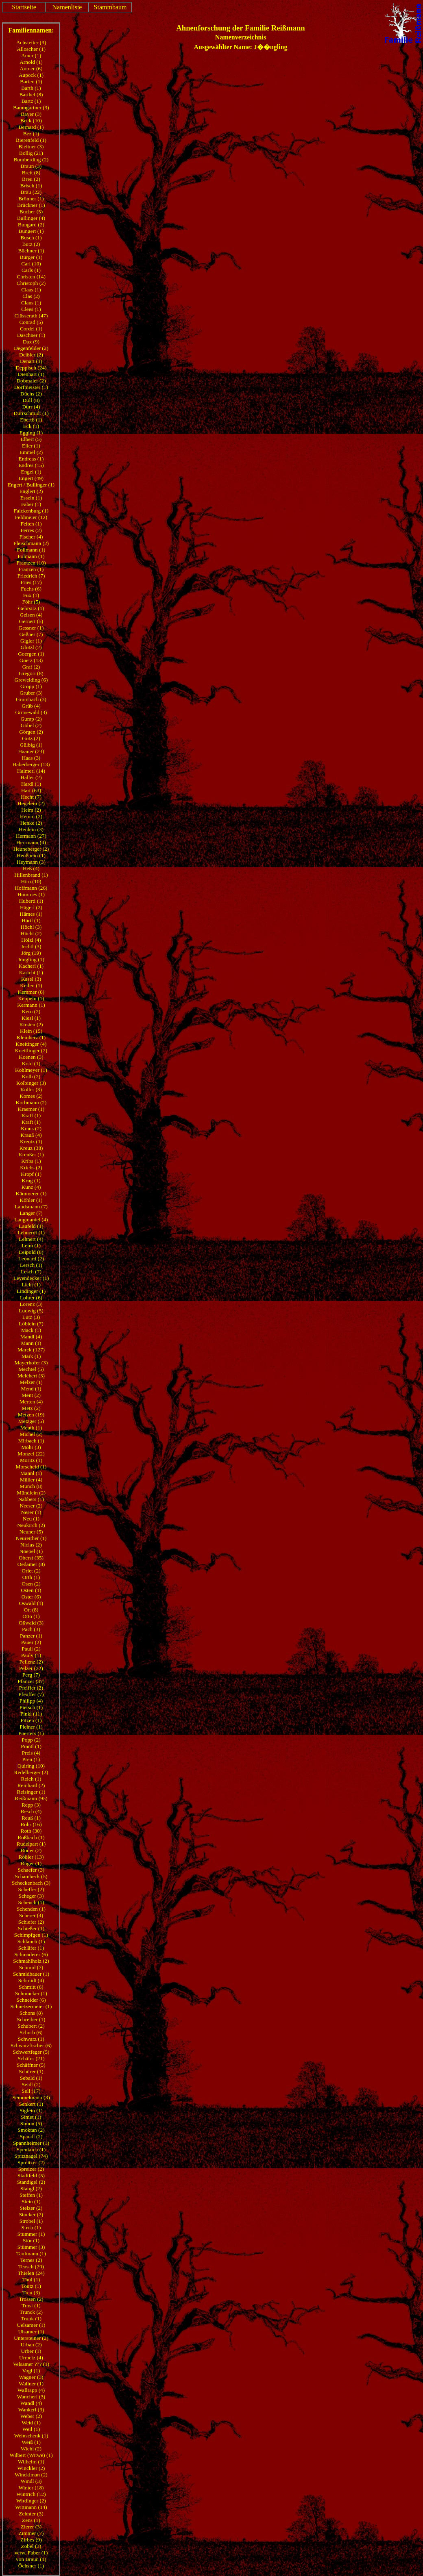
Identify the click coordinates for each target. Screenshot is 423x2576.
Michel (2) (31, 1434)
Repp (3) (31, 1805)
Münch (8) (31, 1486)
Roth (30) (31, 1831)
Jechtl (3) (31, 946)
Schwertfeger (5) (31, 2052)
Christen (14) (31, 277)
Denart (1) (31, 361)
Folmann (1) (30, 556)
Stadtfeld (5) (31, 2175)
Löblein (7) (31, 1324)
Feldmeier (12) (31, 517)
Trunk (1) (31, 2318)
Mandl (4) (31, 1337)
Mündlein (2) (31, 1493)
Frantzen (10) (31, 563)
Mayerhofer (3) (31, 1363)
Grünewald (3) (31, 712)
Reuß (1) (31, 1818)
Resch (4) (31, 1811)
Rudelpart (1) (31, 1844)
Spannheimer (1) (31, 2143)
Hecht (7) (31, 797)
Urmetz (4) (31, 2357)
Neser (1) (31, 1512)
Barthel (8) (31, 94)
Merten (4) (31, 1402)
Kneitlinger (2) (31, 1050)
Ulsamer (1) (31, 2331)
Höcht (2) (31, 933)
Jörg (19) (31, 953)
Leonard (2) (31, 1258)
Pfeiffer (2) (31, 1688)
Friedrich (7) (31, 576)
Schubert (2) (30, 2026)
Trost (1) (31, 2305)
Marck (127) (31, 1350)
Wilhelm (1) (31, 2462)
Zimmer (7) (31, 2533)
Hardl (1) (31, 784)
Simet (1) (31, 2117)
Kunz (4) (31, 1187)
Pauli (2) (31, 1649)
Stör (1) (31, 2240)
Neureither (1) (31, 1538)
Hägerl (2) (31, 907)
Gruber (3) (31, 693)
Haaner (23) (31, 751)
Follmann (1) (31, 550)
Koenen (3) (31, 1057)
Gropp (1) (31, 686)
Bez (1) (31, 133)
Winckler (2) (31, 2468)
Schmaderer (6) (31, 1954)
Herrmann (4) (31, 842)
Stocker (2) (31, 2214)
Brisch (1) (31, 185)
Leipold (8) (31, 1252)
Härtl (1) (31, 920)
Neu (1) (31, 1519)
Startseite (24, 7)
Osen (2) (31, 1584)
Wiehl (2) (31, 2449)
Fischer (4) (31, 537)
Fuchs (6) (31, 589)
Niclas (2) (31, 1545)
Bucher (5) (31, 212)
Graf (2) (31, 667)
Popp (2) (31, 1740)
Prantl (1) (31, 1746)
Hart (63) (31, 790)
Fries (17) (30, 582)
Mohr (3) (31, 1447)
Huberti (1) (31, 901)
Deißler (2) (31, 355)
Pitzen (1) (30, 1720)
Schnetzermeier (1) (31, 2006)
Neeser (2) (31, 1506)
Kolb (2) (31, 1076)
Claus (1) (31, 303)
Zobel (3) (31, 2546)
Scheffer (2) (31, 1889)
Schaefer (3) (31, 1870)
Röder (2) (31, 1850)
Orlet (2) (31, 1571)
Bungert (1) (31, 231)
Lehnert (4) (31, 1239)
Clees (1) (31, 309)
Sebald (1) (31, 2078)
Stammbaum (110, 7)
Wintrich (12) (31, 2494)
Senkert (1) (31, 2104)
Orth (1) (31, 1577)
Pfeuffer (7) (31, 1694)
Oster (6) (31, 1597)
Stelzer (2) (31, 2208)
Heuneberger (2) (31, 849)
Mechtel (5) (31, 1369)
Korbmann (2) (31, 1102)
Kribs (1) (31, 1161)
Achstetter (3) (31, 42)
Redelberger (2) (31, 1772)
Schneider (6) (31, 2000)
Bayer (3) (31, 114)
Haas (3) (31, 758)
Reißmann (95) (31, 1798)
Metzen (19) (31, 1415)
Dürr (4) (31, 407)
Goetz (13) (31, 660)
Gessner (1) (31, 628)
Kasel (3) (31, 979)
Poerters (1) (31, 1733)
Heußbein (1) (31, 855)
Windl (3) (31, 2481)
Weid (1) (31, 2423)
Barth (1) (31, 88)
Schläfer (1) (31, 1948)
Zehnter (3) (31, 2514)
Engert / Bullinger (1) (31, 485)
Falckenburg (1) (31, 511)
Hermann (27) (31, 836)
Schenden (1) (31, 1909)
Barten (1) (31, 81)
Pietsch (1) (31, 1707)
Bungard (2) (31, 225)
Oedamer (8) (31, 1564)
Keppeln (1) (31, 998)
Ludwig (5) (31, 1311)
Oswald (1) (31, 1603)
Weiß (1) (31, 2442)
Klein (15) (31, 1031)
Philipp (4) (31, 1701)
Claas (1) (31, 290)
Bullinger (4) (31, 218)
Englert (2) (31, 491)
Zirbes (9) (31, 2540)
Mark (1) (31, 1356)
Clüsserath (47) (31, 316)
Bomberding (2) (31, 159)
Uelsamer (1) (31, 2325)
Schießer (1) (31, 1928)
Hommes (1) (31, 894)
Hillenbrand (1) (31, 875)
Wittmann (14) (31, 2507)
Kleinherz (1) (31, 1037)
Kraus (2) (31, 1128)
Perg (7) (31, 1675)
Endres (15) (31, 465)
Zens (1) (31, 2520)
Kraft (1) (31, 1122)
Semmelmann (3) (31, 2097)
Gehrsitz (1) (31, 608)
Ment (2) (31, 1395)
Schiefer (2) (31, 1922)
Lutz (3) (31, 1317)
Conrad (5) (31, 322)
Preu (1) (31, 1759)
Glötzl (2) (30, 647)
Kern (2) (31, 1011)
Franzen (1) (31, 569)
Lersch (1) (31, 1265)
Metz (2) (31, 1408)
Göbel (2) (31, 725)
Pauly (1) (31, 1655)
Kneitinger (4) (31, 1044)
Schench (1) (31, 1902)
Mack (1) (31, 1330)
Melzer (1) (31, 1382)
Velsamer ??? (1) (31, 2364)
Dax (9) (31, 342)
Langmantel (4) (31, 1219)
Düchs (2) (31, 394)
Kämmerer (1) (31, 1193)
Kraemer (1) (31, 1109)
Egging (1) (31, 433)
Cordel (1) (31, 329)
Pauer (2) (31, 1642)
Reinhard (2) (31, 1785)
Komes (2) (31, 1096)
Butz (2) (31, 244)
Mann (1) (31, 1343)
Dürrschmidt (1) (30, 413)
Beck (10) (31, 120)
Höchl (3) (31, 927)
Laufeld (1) (31, 1226)
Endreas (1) (31, 459)
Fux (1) (31, 595)
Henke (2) (31, 823)
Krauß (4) (30, 1135)
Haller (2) (30, 777)
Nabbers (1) (31, 1499)
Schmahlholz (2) (31, 1961)
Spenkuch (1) (31, 2149)
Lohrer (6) (31, 1298)
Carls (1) (31, 270)
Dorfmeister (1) (31, 387)
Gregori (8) (31, 673)
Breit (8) (31, 172)
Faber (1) (31, 504)
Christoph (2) (31, 283)
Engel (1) (31, 472)
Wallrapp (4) (31, 2390)
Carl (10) (31, 264)
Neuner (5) (31, 1532)
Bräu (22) (31, 192)
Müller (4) (31, 1480)
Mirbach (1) (31, 1441)
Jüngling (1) (31, 959)
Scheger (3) (31, 1896)
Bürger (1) (31, 257)
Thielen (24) (30, 2273)
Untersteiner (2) (31, 2338)
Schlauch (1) (31, 1941)
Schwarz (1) (31, 2039)
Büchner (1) (31, 251)
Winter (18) (31, 2488)
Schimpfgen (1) (31, 1935)
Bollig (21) (31, 153)
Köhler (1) (31, 1200)
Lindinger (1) (31, 1291)
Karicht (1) (31, 972)
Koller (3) (31, 1089)
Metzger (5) (31, 1421)
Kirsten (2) (31, 1024)
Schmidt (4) (31, 1980)
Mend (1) (31, 1389)
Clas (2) (31, 296)
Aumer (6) (31, 68)
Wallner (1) (31, 2384)
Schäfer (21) (30, 2058)
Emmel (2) (31, 452)
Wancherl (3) (31, 2397)
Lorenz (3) (31, 1304)
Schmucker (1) (31, 1993)
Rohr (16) (30, 1824)
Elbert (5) (31, 439)
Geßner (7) (31, 634)
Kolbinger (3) (31, 1083)
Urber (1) (31, 2351)
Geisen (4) (31, 615)
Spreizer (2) (31, 2169)
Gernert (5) (31, 621)
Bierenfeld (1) (31, 140)
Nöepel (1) (31, 1551)
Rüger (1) (31, 1863)
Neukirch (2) (31, 1525)
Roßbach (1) (30, 1837)
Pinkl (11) (31, 1714)
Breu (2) (31, 179)
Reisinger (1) (31, 1792)
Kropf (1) (31, 1174)
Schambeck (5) (31, 1876)
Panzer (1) (31, 1636)
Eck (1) (31, 426)
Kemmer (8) (31, 992)
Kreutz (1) (31, 1141)
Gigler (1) (31, 641)
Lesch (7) (31, 1271)
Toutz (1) (31, 2286)
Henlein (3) (31, 829)
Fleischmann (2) (31, 543)
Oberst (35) (31, 1558)
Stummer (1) (31, 2234)
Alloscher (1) (31, 49)
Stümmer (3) (31, 2247)
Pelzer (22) (31, 1668)
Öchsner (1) (31, 2566)
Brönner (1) (31, 198)
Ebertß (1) (31, 420)
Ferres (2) (30, 530)
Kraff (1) (31, 1115)
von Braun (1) (31, 2559)
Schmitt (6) (31, 1987)
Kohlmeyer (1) (31, 1070)
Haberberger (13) (31, 764)
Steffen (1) (31, 2195)
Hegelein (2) (31, 803)
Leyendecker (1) (31, 1278)
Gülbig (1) (31, 745)
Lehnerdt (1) (31, 1232)
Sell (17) (31, 2091)
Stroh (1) (31, 2227)
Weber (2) (31, 2416)
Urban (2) (30, 2344)
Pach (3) (31, 1629)
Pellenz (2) (31, 1662)
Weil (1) (31, 2429)
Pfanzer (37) (30, 1681)
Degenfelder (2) (31, 348)
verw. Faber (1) (31, 2553)
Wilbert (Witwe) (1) (30, 2455)
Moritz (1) (31, 1460)
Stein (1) (31, 2201)
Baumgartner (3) (31, 107)
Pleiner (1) (31, 1727)
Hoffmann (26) (31, 888)
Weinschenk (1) (31, 2436)
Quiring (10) (31, 1766)
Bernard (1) (31, 127)
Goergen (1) (31, 654)
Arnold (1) (31, 62)
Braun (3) (31, 166)
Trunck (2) (31, 2312)
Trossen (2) (31, 2299)
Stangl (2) (31, 2188)
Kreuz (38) (31, 1148)
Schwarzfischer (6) (31, 2045)
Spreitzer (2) (31, 2162)
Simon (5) (31, 2123)
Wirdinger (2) (31, 2501)
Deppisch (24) (31, 368)
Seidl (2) (31, 2084)
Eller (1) (31, 446)
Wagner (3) (31, 2377)
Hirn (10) (31, 881)
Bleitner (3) (31, 146)
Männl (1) (31, 1473)
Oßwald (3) (31, 1623)
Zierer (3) (31, 2527)
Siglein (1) (31, 2110)
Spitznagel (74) (31, 2156)
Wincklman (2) (31, 2475)
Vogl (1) (31, 2370)
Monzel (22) (30, 1454)
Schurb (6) (31, 2032)
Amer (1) (31, 55)
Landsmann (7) (31, 1206)
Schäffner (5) (31, 2065)
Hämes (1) (31, 914)
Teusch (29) (31, 2266)
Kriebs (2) (31, 1167)
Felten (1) (30, 524)
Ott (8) (31, 1610)
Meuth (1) (31, 1428)
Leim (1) (31, 1245)
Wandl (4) (31, 2403)
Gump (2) (30, 719)
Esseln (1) (31, 498)
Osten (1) (31, 1590)
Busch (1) (30, 238)
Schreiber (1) (31, 2019)
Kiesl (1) (31, 1018)
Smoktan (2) (30, 2130)
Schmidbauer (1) (31, 1974)
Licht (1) (31, 1284)
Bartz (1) (31, 101)
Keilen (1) (31, 985)
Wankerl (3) (31, 2410)
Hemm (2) (31, 816)
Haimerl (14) (31, 771)
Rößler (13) (31, 1857)
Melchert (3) (31, 1376)
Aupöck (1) (31, 75)
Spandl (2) (31, 2136)
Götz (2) (31, 738)
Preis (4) (31, 1753)
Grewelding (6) (31, 680)
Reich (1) (31, 1779)
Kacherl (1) (31, 966)
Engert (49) (31, 478)
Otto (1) (31, 1616)
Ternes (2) (31, 2260)
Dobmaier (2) (31, 381)
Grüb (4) (31, 706)
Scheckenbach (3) (31, 1883)
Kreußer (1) (31, 1154)
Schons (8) (31, 2013)
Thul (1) (31, 2279)
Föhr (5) (31, 602)
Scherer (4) (31, 1915)
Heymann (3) (31, 862)
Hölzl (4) (31, 940)
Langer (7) (31, 1213)
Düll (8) (31, 400)
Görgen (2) (31, 732)
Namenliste (67, 7)
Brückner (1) (31, 205)
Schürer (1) (31, 2071)
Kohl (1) (31, 1063)
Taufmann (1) (31, 2253)
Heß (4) (31, 868)
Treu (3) (31, 2292)
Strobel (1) (31, 2221)
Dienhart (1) (31, 374)
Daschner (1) (31, 335)
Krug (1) (31, 1180)
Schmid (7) (31, 1967)
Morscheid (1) (31, 1467)
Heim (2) (31, 810)
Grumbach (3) (31, 699)
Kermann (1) (31, 1005)
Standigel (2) (31, 2182)
